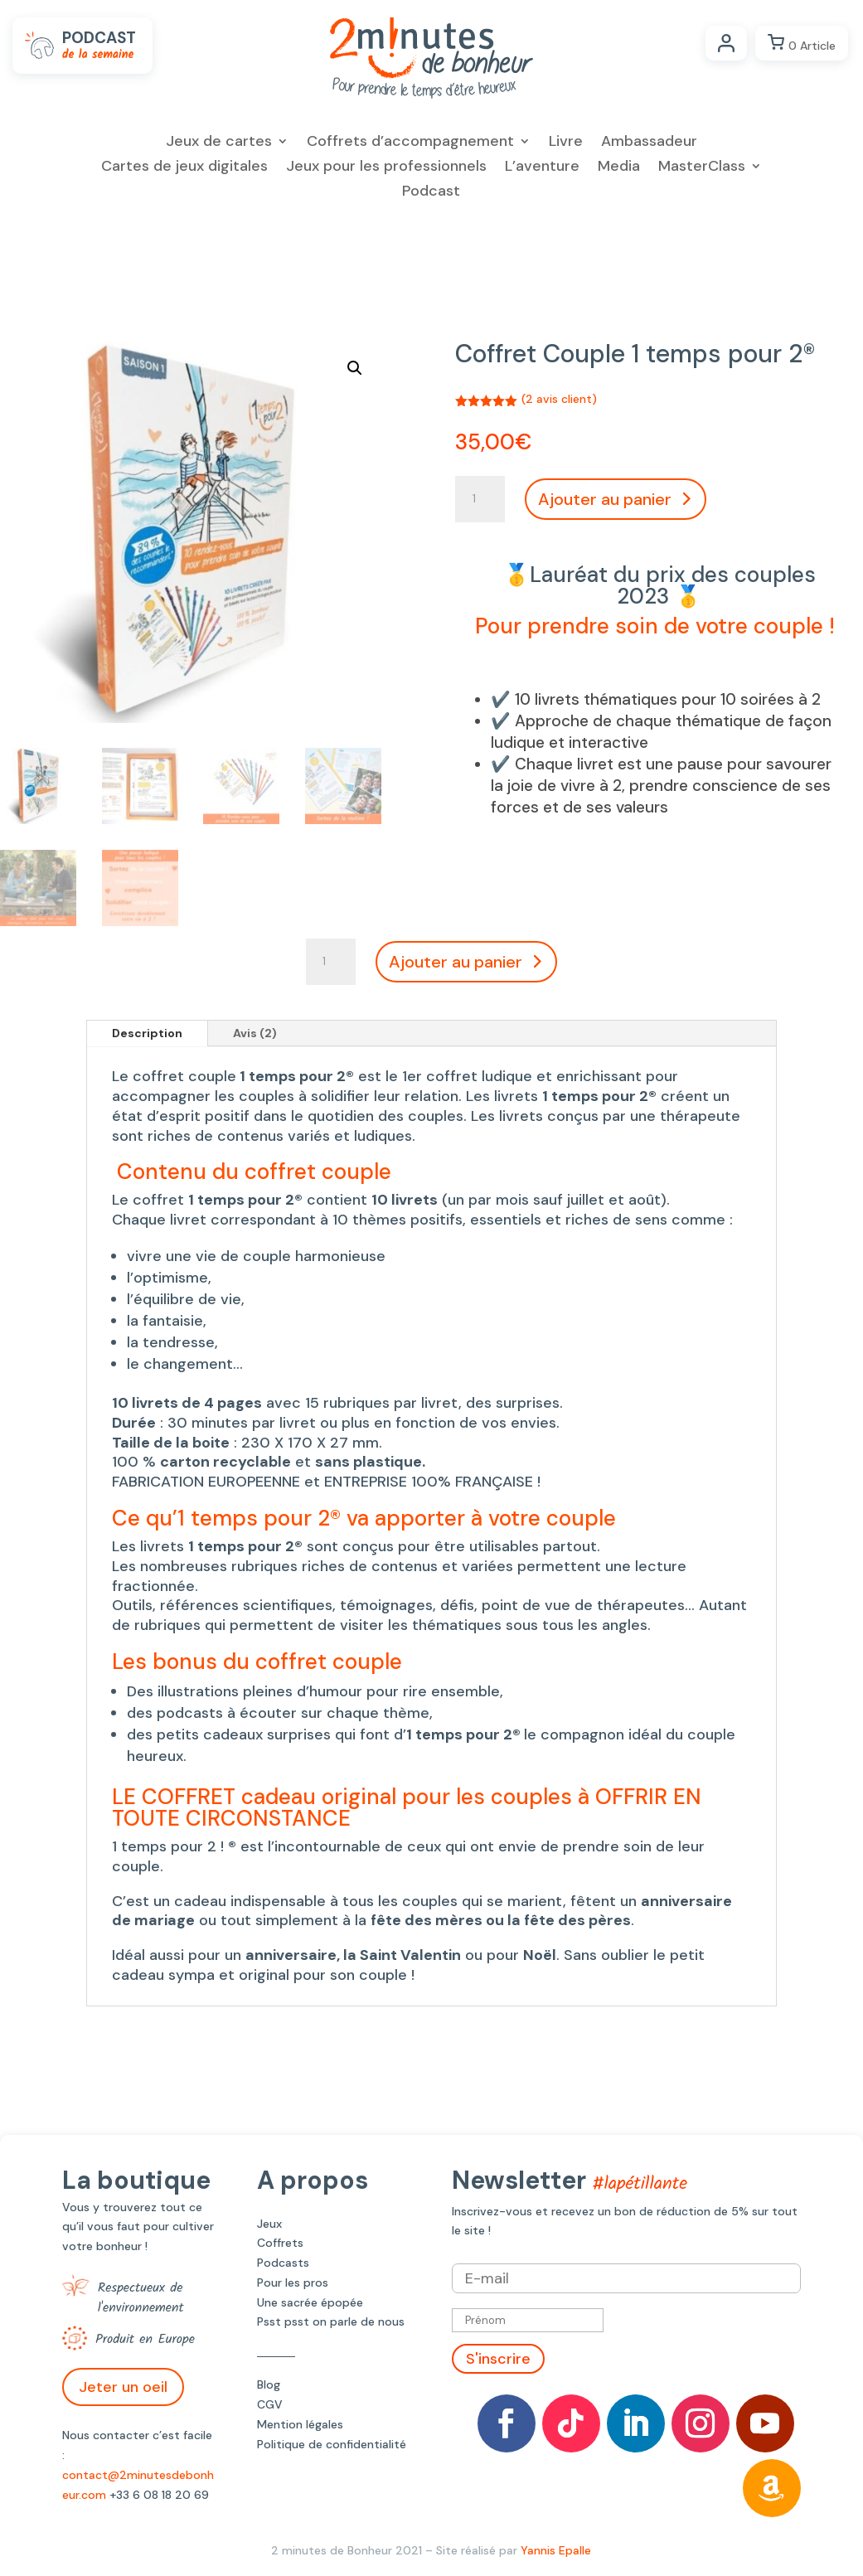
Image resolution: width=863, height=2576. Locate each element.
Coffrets (280, 2242)
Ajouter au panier (604, 499)
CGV (270, 2404)
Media (619, 168)
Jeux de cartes (219, 143)
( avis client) (559, 398)
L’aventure (542, 168)
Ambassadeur (649, 143)
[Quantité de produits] (480, 499)
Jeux (269, 2223)
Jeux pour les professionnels (386, 168)
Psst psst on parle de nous (331, 2321)
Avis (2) (255, 1033)
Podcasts (283, 2262)
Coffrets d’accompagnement (410, 143)
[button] (355, 368)
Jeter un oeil (123, 2387)
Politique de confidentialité (331, 2444)
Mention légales (300, 2424)
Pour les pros (292, 2282)
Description (147, 1033)
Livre (566, 143)
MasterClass (701, 168)
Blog (268, 2384)
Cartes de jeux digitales (184, 168)
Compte (726, 43)
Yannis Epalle (556, 2550)
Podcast (431, 193)
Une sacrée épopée (310, 2302)
